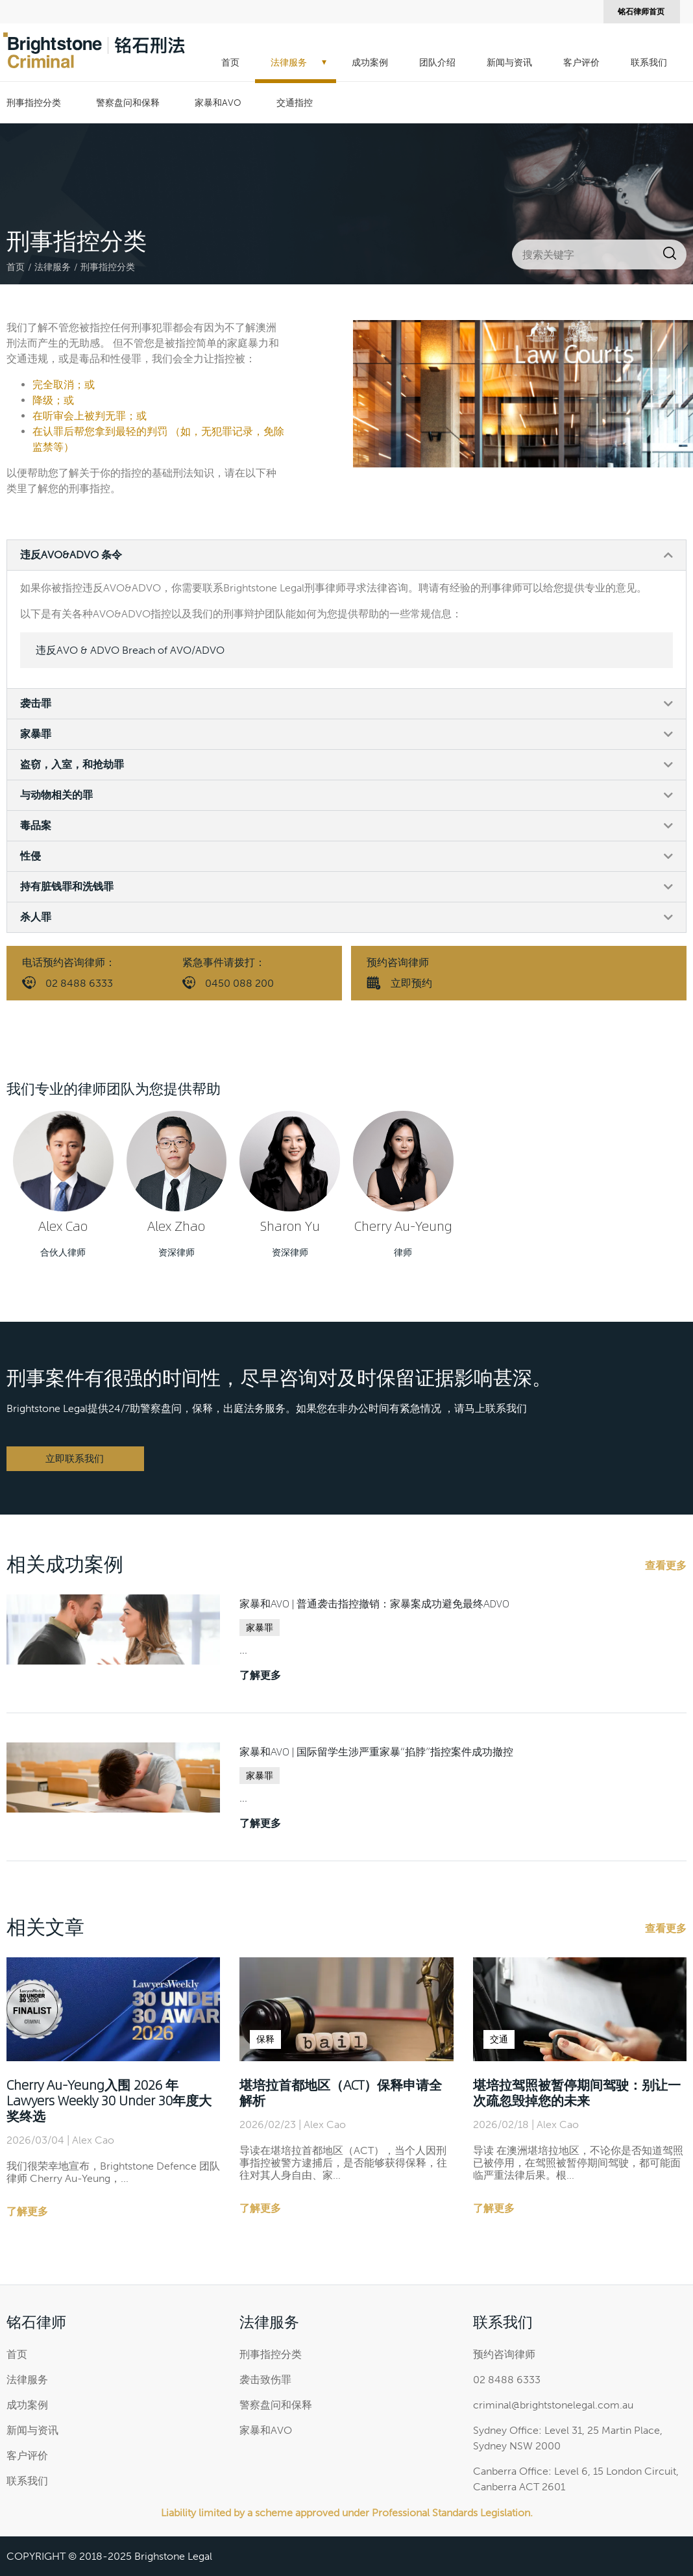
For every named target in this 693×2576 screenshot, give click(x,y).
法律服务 (289, 62)
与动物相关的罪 (56, 795)
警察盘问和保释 (128, 102)
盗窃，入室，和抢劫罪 (72, 764)
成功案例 (370, 62)
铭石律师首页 (641, 11)
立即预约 (411, 983)
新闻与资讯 (509, 62)
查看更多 (666, 1565)
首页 (230, 62)
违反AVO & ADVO (130, 650)
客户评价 (581, 62)
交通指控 (294, 102)
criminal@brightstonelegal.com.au (553, 2405)
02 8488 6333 (79, 983)
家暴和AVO (218, 102)
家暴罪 (35, 734)
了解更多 (260, 1675)
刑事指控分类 (33, 102)
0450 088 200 (239, 983)
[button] (346, 555)
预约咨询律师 (504, 2354)
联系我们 (649, 62)
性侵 (30, 856)
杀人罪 (35, 917)
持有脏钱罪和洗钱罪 (67, 886)
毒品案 (35, 825)
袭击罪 (35, 703)
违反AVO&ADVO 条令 (71, 555)
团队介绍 (437, 62)
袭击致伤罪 (265, 2379)
